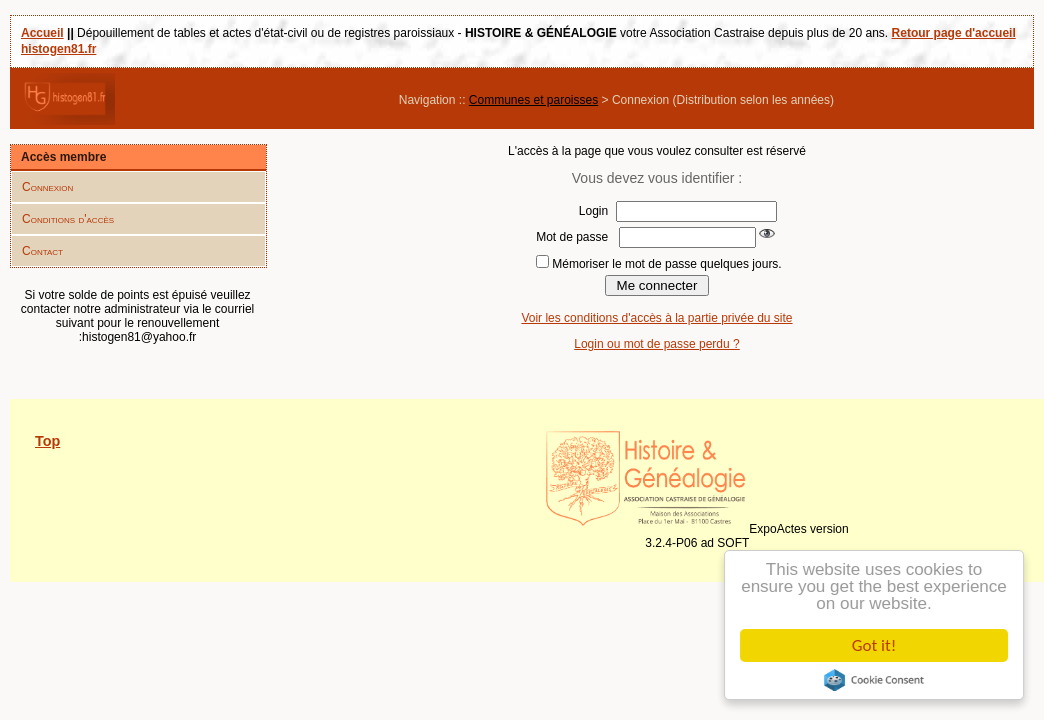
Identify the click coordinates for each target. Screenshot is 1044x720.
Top (47, 441)
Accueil (42, 33)
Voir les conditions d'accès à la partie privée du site (656, 318)
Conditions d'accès (68, 219)
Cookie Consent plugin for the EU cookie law (874, 680)
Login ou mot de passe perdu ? (656, 344)
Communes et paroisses (533, 100)
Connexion (47, 187)
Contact (42, 251)
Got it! (874, 645)
